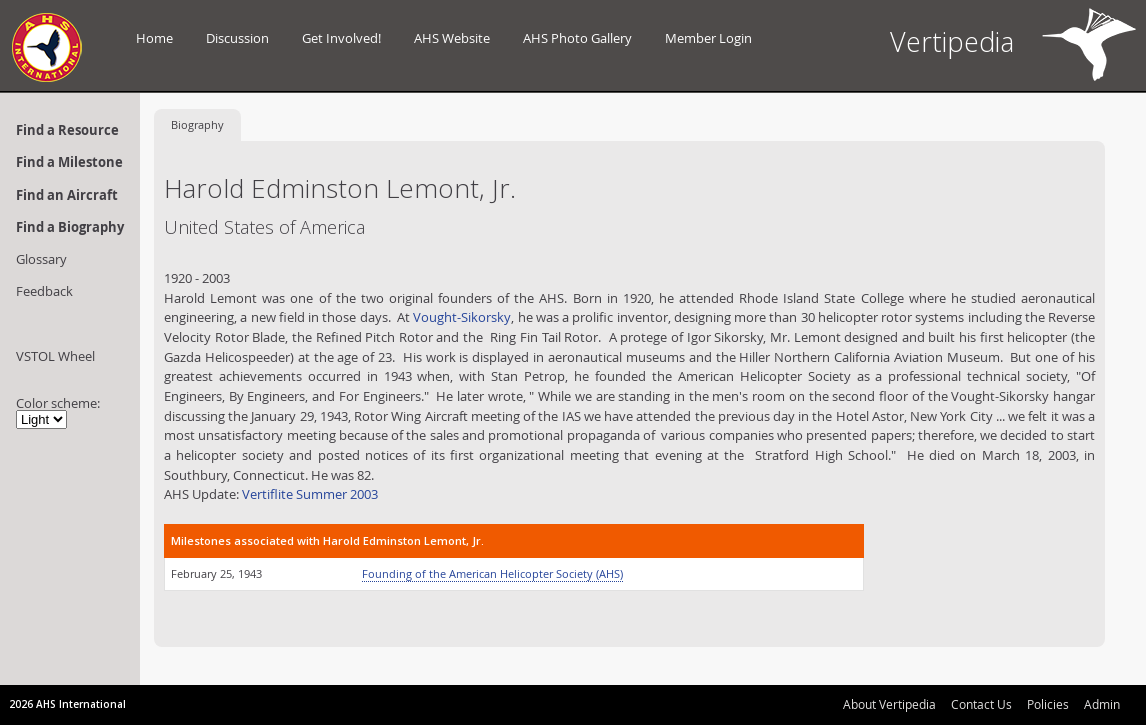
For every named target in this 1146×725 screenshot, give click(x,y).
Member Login (708, 38)
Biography (197, 124)
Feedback (44, 291)
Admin (1102, 704)
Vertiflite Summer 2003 (310, 494)
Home (154, 38)
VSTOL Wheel (55, 356)
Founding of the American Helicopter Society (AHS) (492, 573)
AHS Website (452, 38)
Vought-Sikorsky (462, 317)
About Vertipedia (889, 704)
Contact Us (981, 704)
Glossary (41, 259)
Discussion (237, 38)
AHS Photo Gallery (577, 38)
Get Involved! (341, 38)
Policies (1048, 704)
